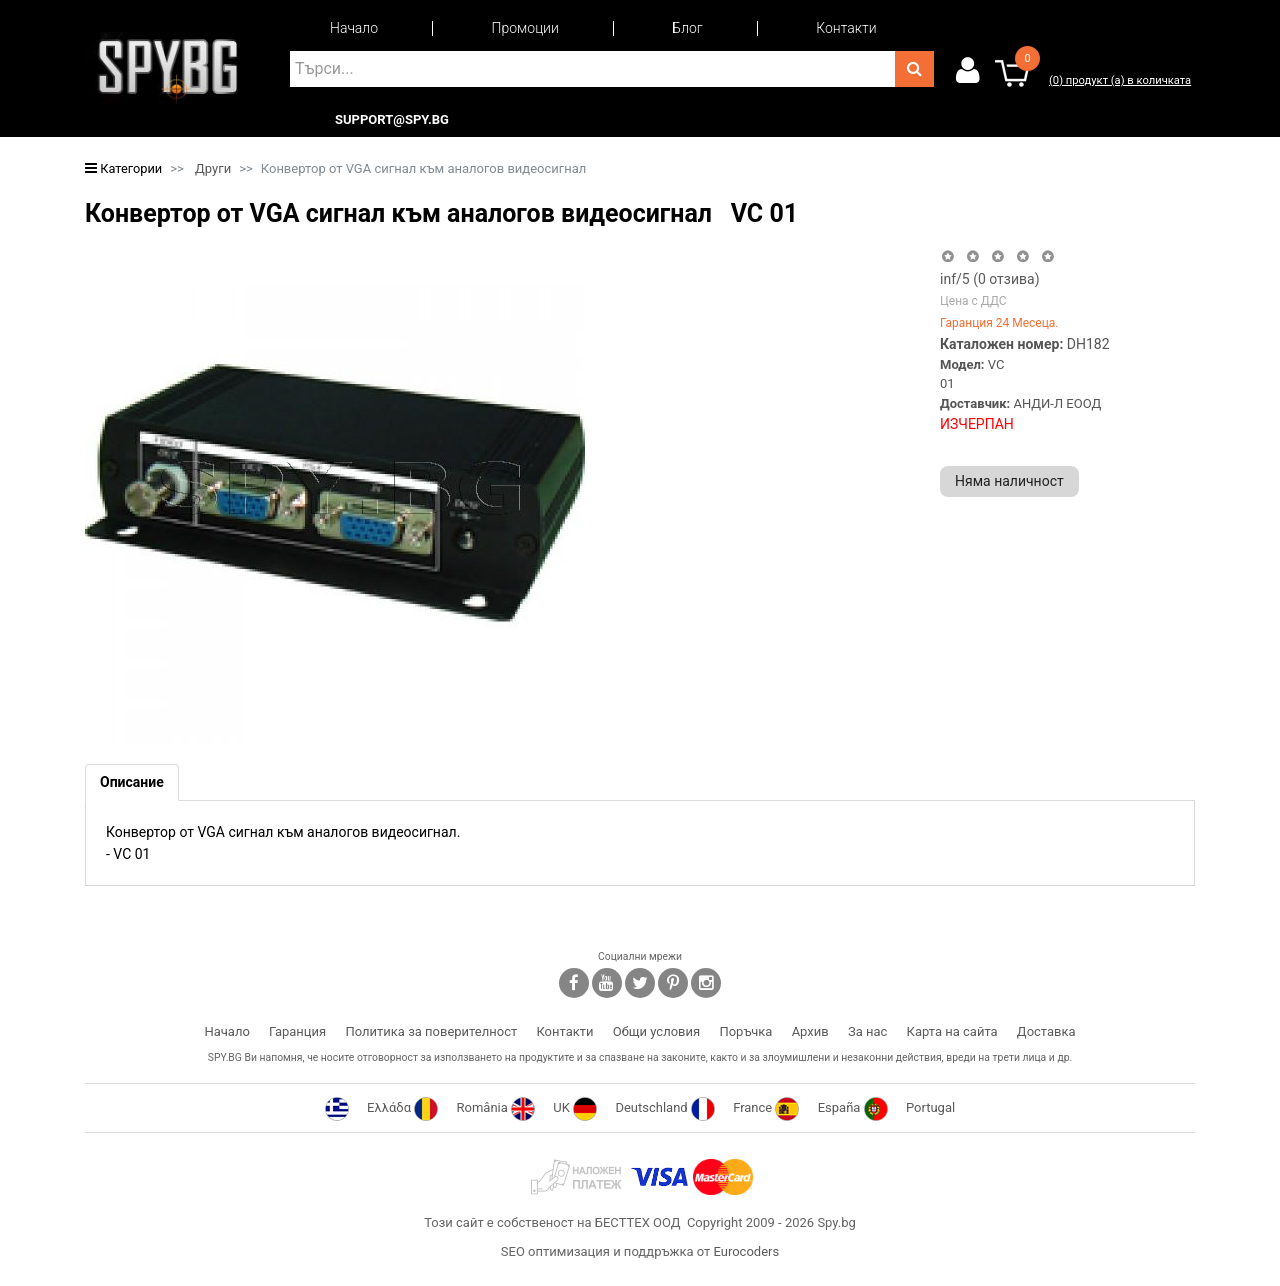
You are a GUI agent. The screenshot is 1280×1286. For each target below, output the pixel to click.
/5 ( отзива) (990, 279)
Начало (354, 28)
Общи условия (656, 1031)
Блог (687, 28)
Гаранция (297, 1031)
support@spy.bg (392, 120)
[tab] (132, 782)
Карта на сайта (952, 1031)
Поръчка (745, 1031)
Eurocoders (746, 1251)
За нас (867, 1031)
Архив (810, 1031)
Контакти (846, 28)
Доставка (1046, 1031)
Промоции (525, 28)
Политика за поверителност (431, 1031)
